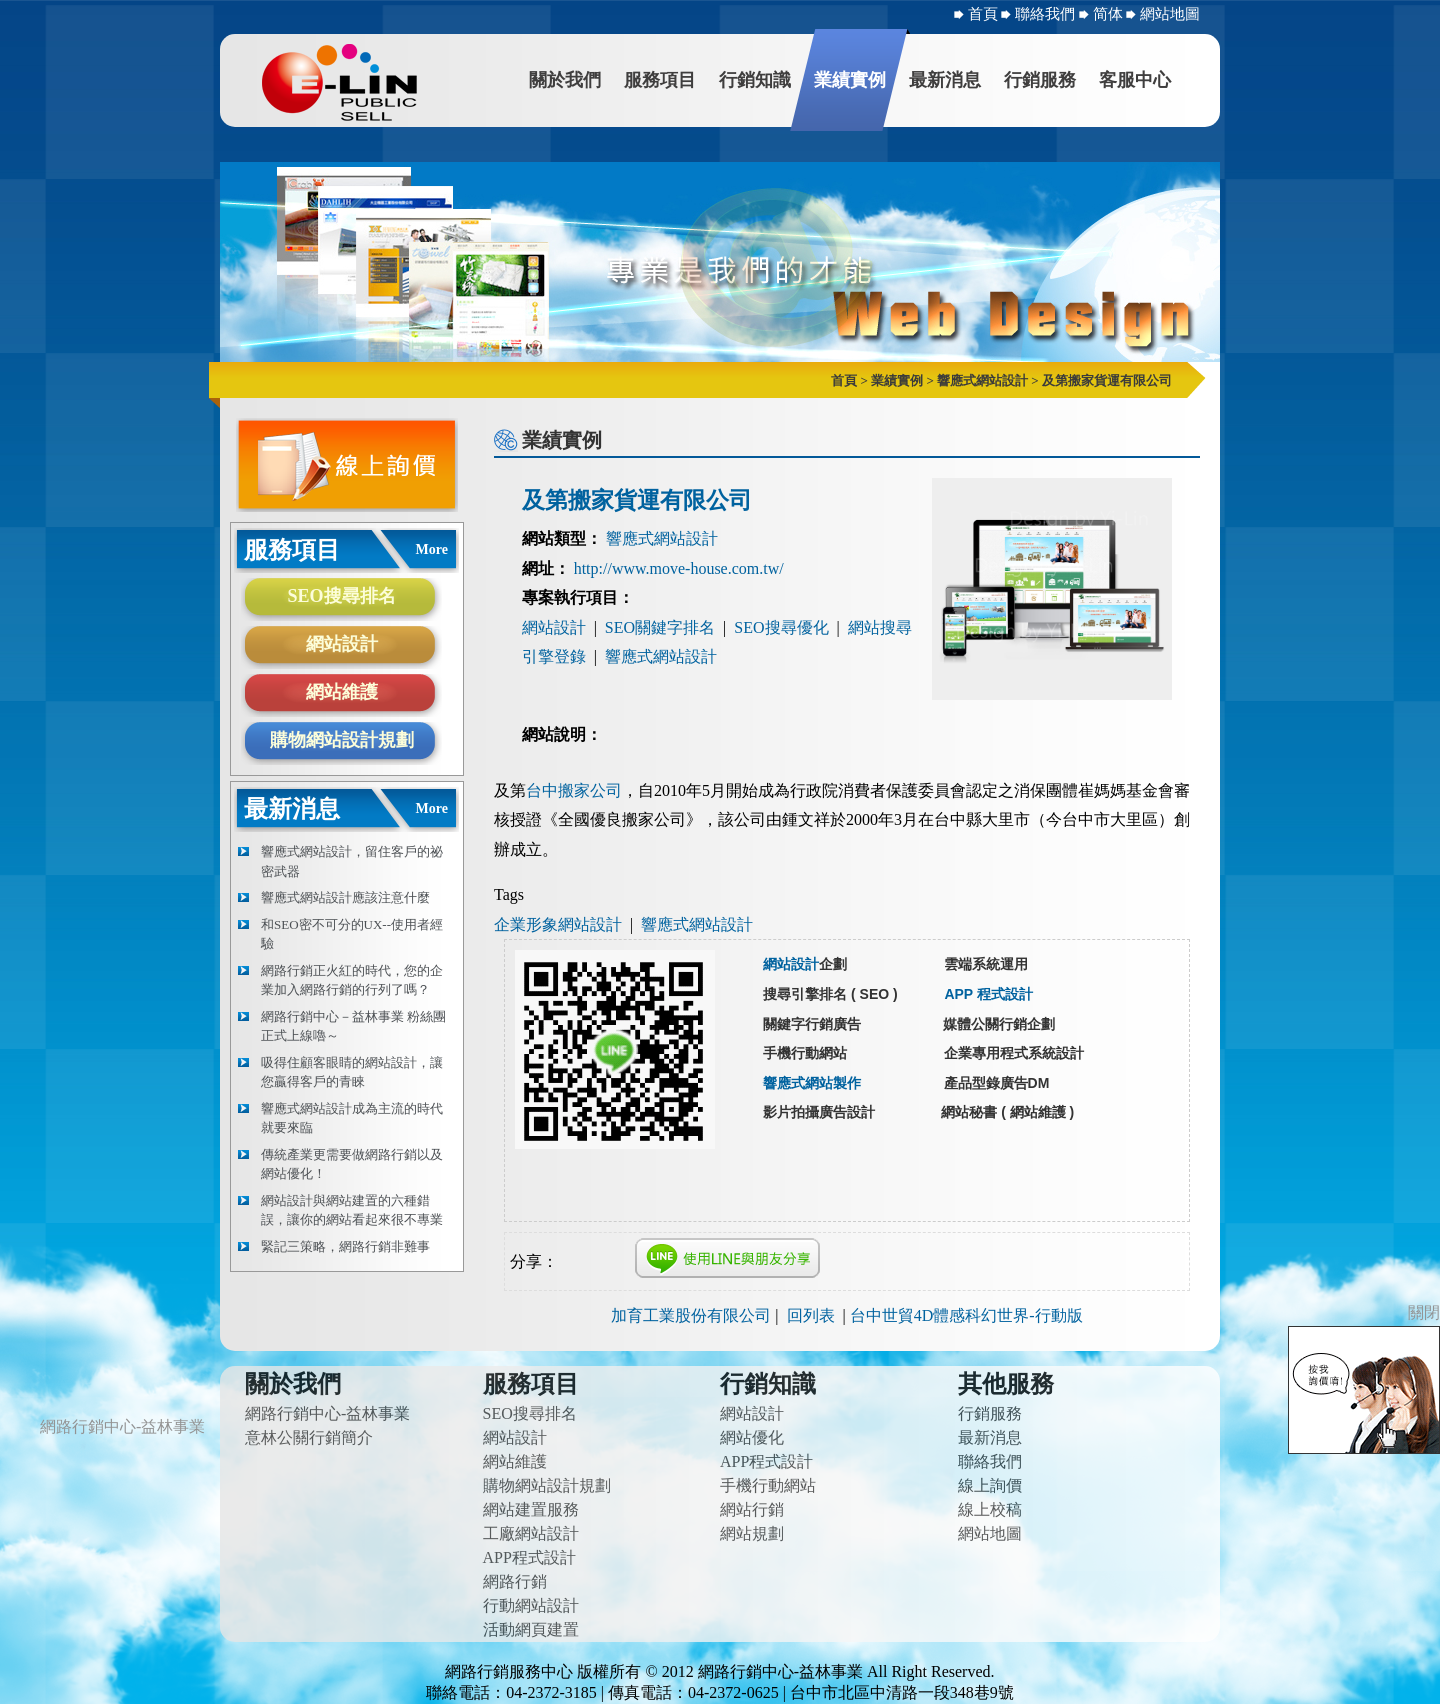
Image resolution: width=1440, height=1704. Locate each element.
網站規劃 (752, 1533)
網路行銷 (515, 1581)
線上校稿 (990, 1509)
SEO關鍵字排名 (660, 627)
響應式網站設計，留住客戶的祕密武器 (352, 861)
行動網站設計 (531, 1605)
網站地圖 (1170, 14)
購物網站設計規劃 (342, 740)
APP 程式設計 (988, 994)
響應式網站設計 (662, 538)
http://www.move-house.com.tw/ (679, 568)
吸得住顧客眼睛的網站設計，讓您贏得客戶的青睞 (352, 1072)
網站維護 (342, 692)
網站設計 (342, 644)
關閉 (1424, 1312)
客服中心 (1135, 80)
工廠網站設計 (531, 1533)
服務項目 (660, 80)
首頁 (983, 14)
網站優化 (752, 1437)
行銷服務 (1040, 80)
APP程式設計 (529, 1557)
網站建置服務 (531, 1509)
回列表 (811, 1315)
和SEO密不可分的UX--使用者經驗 (352, 934)
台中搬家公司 (574, 790)
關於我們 (565, 80)
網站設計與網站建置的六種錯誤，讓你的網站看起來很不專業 (352, 1210)
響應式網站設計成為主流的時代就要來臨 (352, 1118)
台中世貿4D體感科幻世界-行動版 (966, 1315)
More (432, 549)
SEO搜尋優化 (781, 627)
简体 (1110, 14)
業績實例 (850, 80)
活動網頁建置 (531, 1629)
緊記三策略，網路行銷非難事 (345, 1246)
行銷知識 (755, 80)
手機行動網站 (768, 1485)
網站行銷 (752, 1509)
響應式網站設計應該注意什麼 (345, 897)
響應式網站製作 (812, 1083)
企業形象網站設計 (558, 924)
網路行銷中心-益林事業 (327, 1413)
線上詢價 (990, 1485)
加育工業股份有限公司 (691, 1315)
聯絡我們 (1047, 14)
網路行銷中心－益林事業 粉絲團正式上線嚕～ (353, 1026)
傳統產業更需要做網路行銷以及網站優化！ (352, 1164)
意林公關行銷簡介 (309, 1437)
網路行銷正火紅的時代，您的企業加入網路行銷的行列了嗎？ (352, 980)
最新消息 (945, 80)
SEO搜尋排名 (341, 596)
